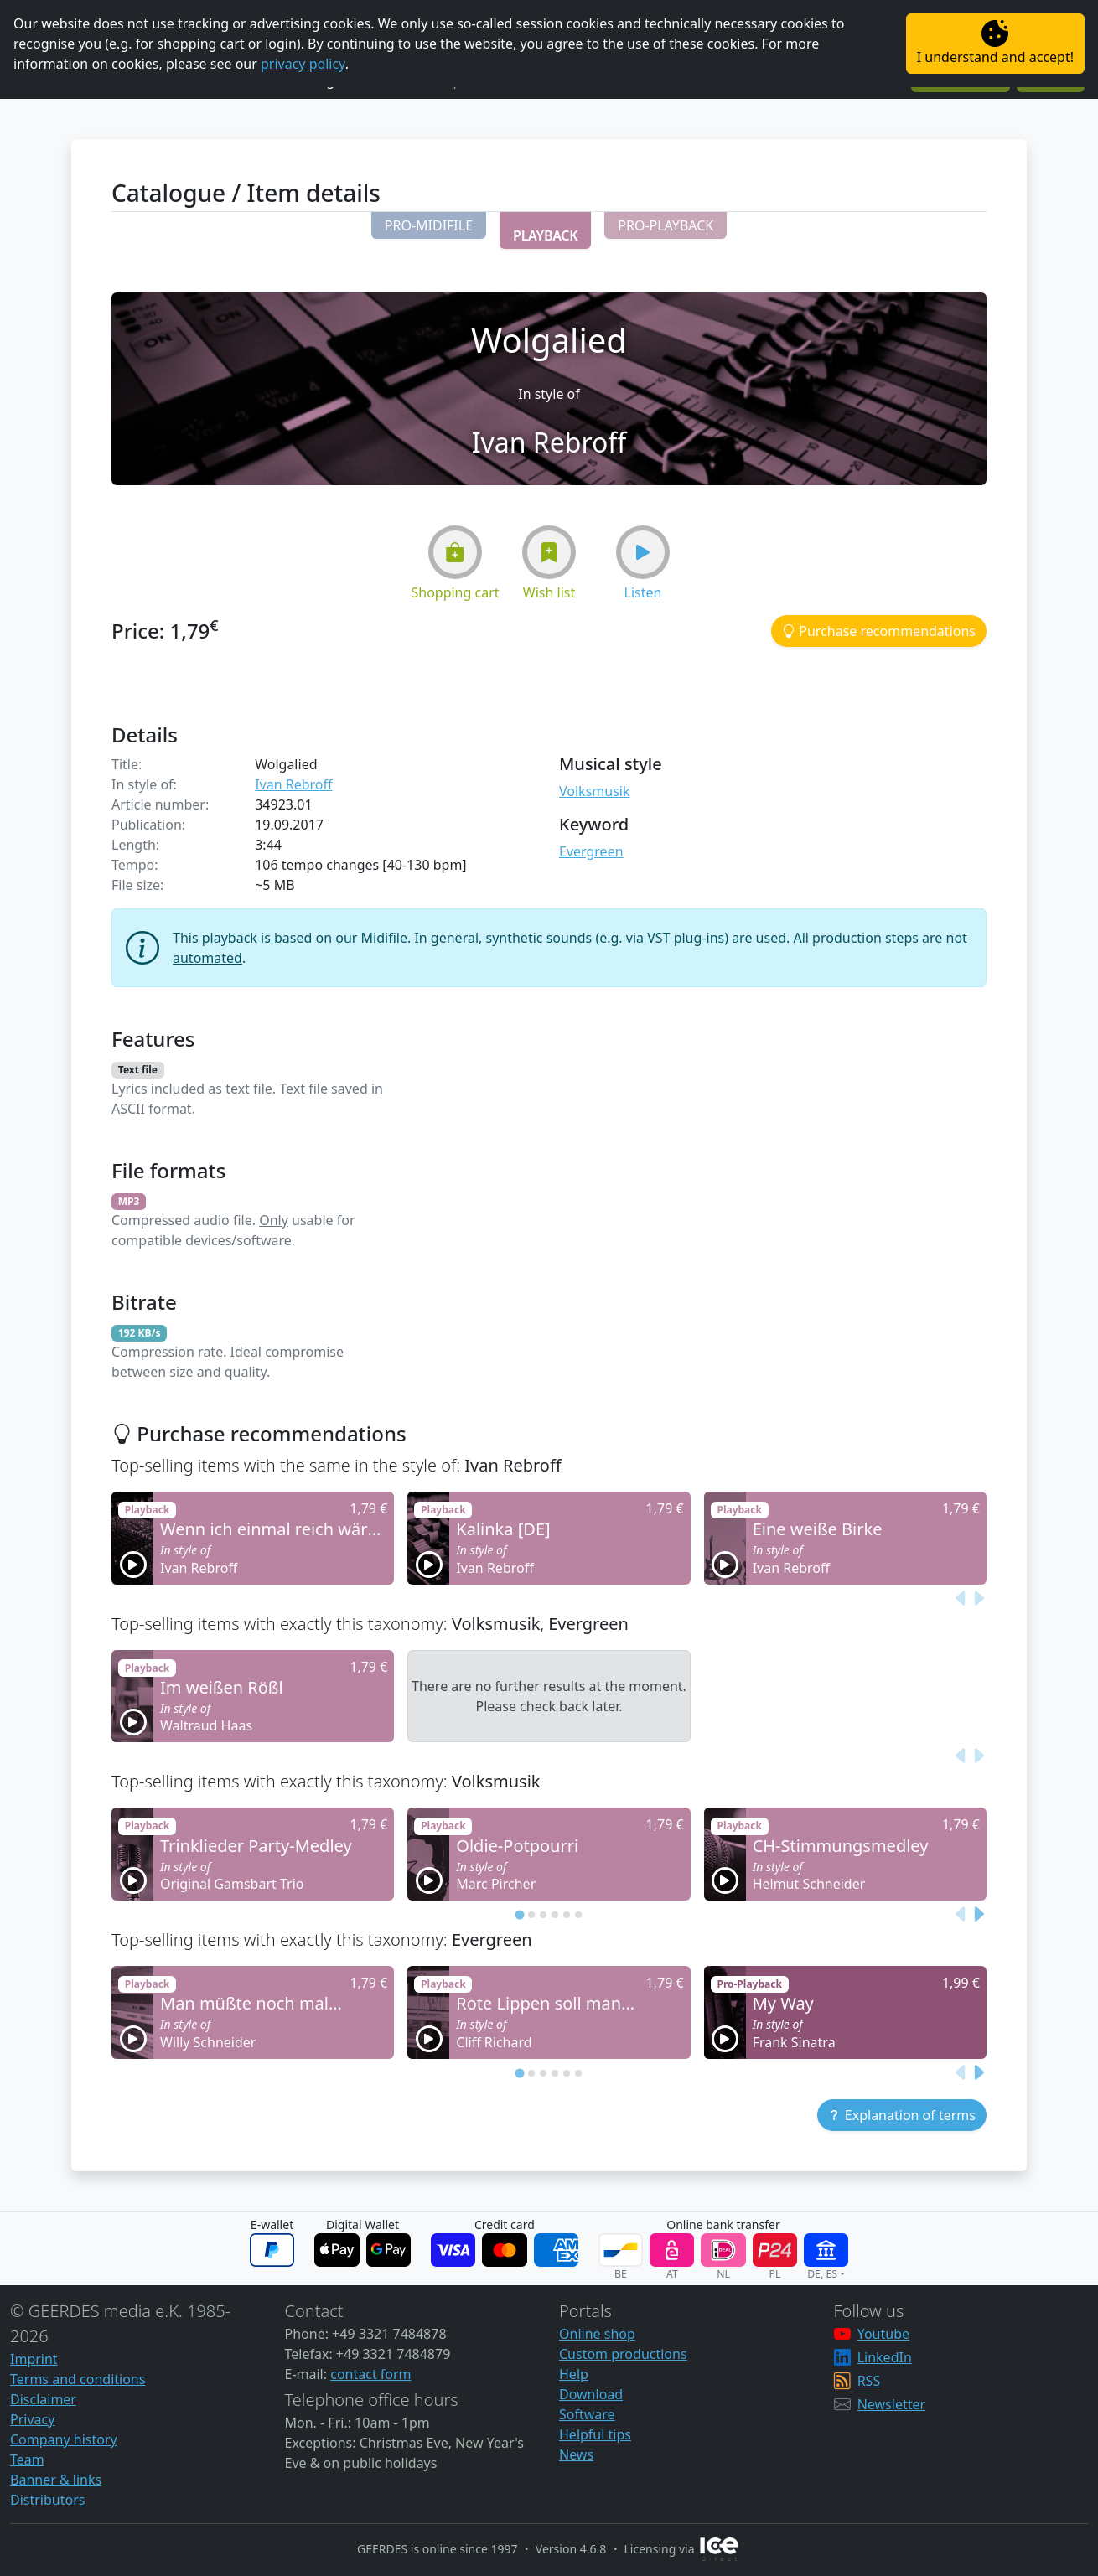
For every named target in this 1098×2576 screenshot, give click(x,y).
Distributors (47, 2500)
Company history (63, 2439)
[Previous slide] (961, 1598)
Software (587, 2414)
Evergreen (591, 851)
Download (591, 2394)
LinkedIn (884, 2357)
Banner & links (55, 2479)
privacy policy (303, 63)
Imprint (34, 2359)
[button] (428, 225)
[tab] (519, 1914)
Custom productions (623, 2354)
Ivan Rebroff (293, 784)
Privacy (32, 2419)
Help (573, 2374)
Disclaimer (43, 2399)
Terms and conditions (77, 2379)
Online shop (597, 2334)
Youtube (883, 2334)
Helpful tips (595, 2434)
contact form (370, 2374)
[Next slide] (978, 1598)
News (576, 2454)
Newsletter (891, 2404)
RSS (869, 2381)
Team (27, 2459)
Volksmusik (594, 791)
